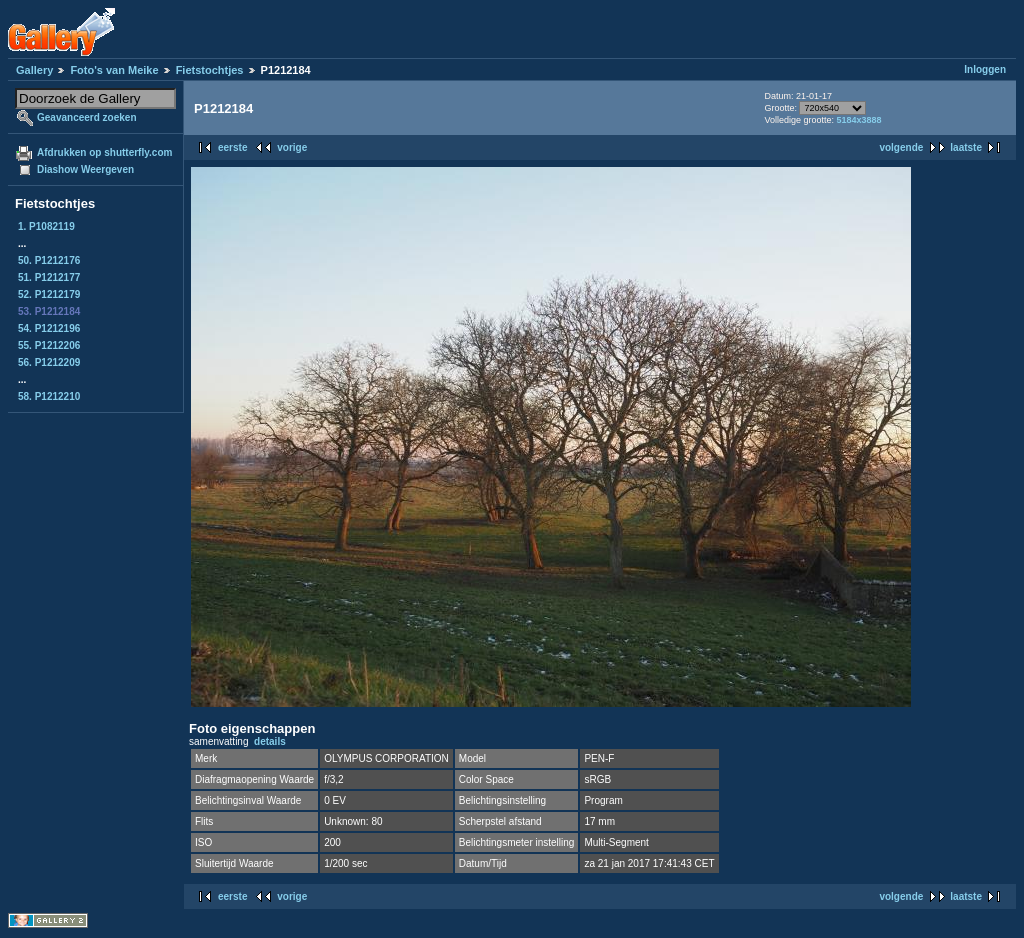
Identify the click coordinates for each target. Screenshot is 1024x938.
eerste (232, 147)
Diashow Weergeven (85, 169)
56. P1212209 (49, 362)
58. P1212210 (49, 396)
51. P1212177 (49, 277)
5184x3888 (858, 120)
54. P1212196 (49, 328)
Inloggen (985, 69)
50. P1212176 (49, 260)
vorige (292, 147)
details (270, 741)
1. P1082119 (46, 226)
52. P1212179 (49, 294)
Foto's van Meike (114, 70)
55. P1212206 (49, 345)
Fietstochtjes (210, 70)
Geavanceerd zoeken (87, 117)
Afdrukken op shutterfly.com (104, 152)
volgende (901, 147)
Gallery (34, 70)
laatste (966, 147)
